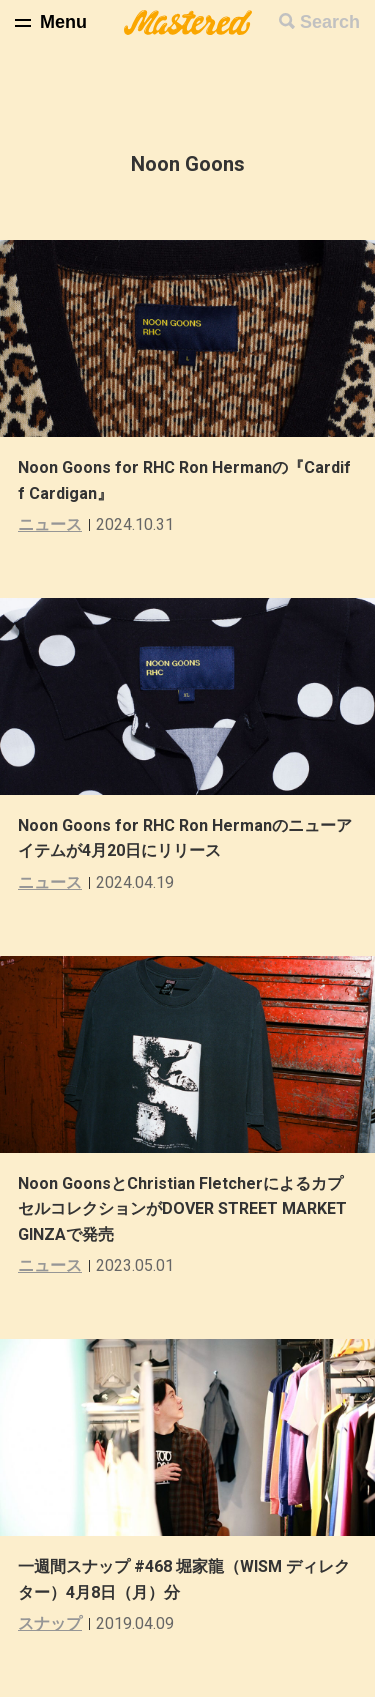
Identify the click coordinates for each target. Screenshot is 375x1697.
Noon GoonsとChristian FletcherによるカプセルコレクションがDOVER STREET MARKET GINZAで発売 (182, 1209)
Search (330, 22)
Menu (63, 22)
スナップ (50, 1623)
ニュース (50, 524)
